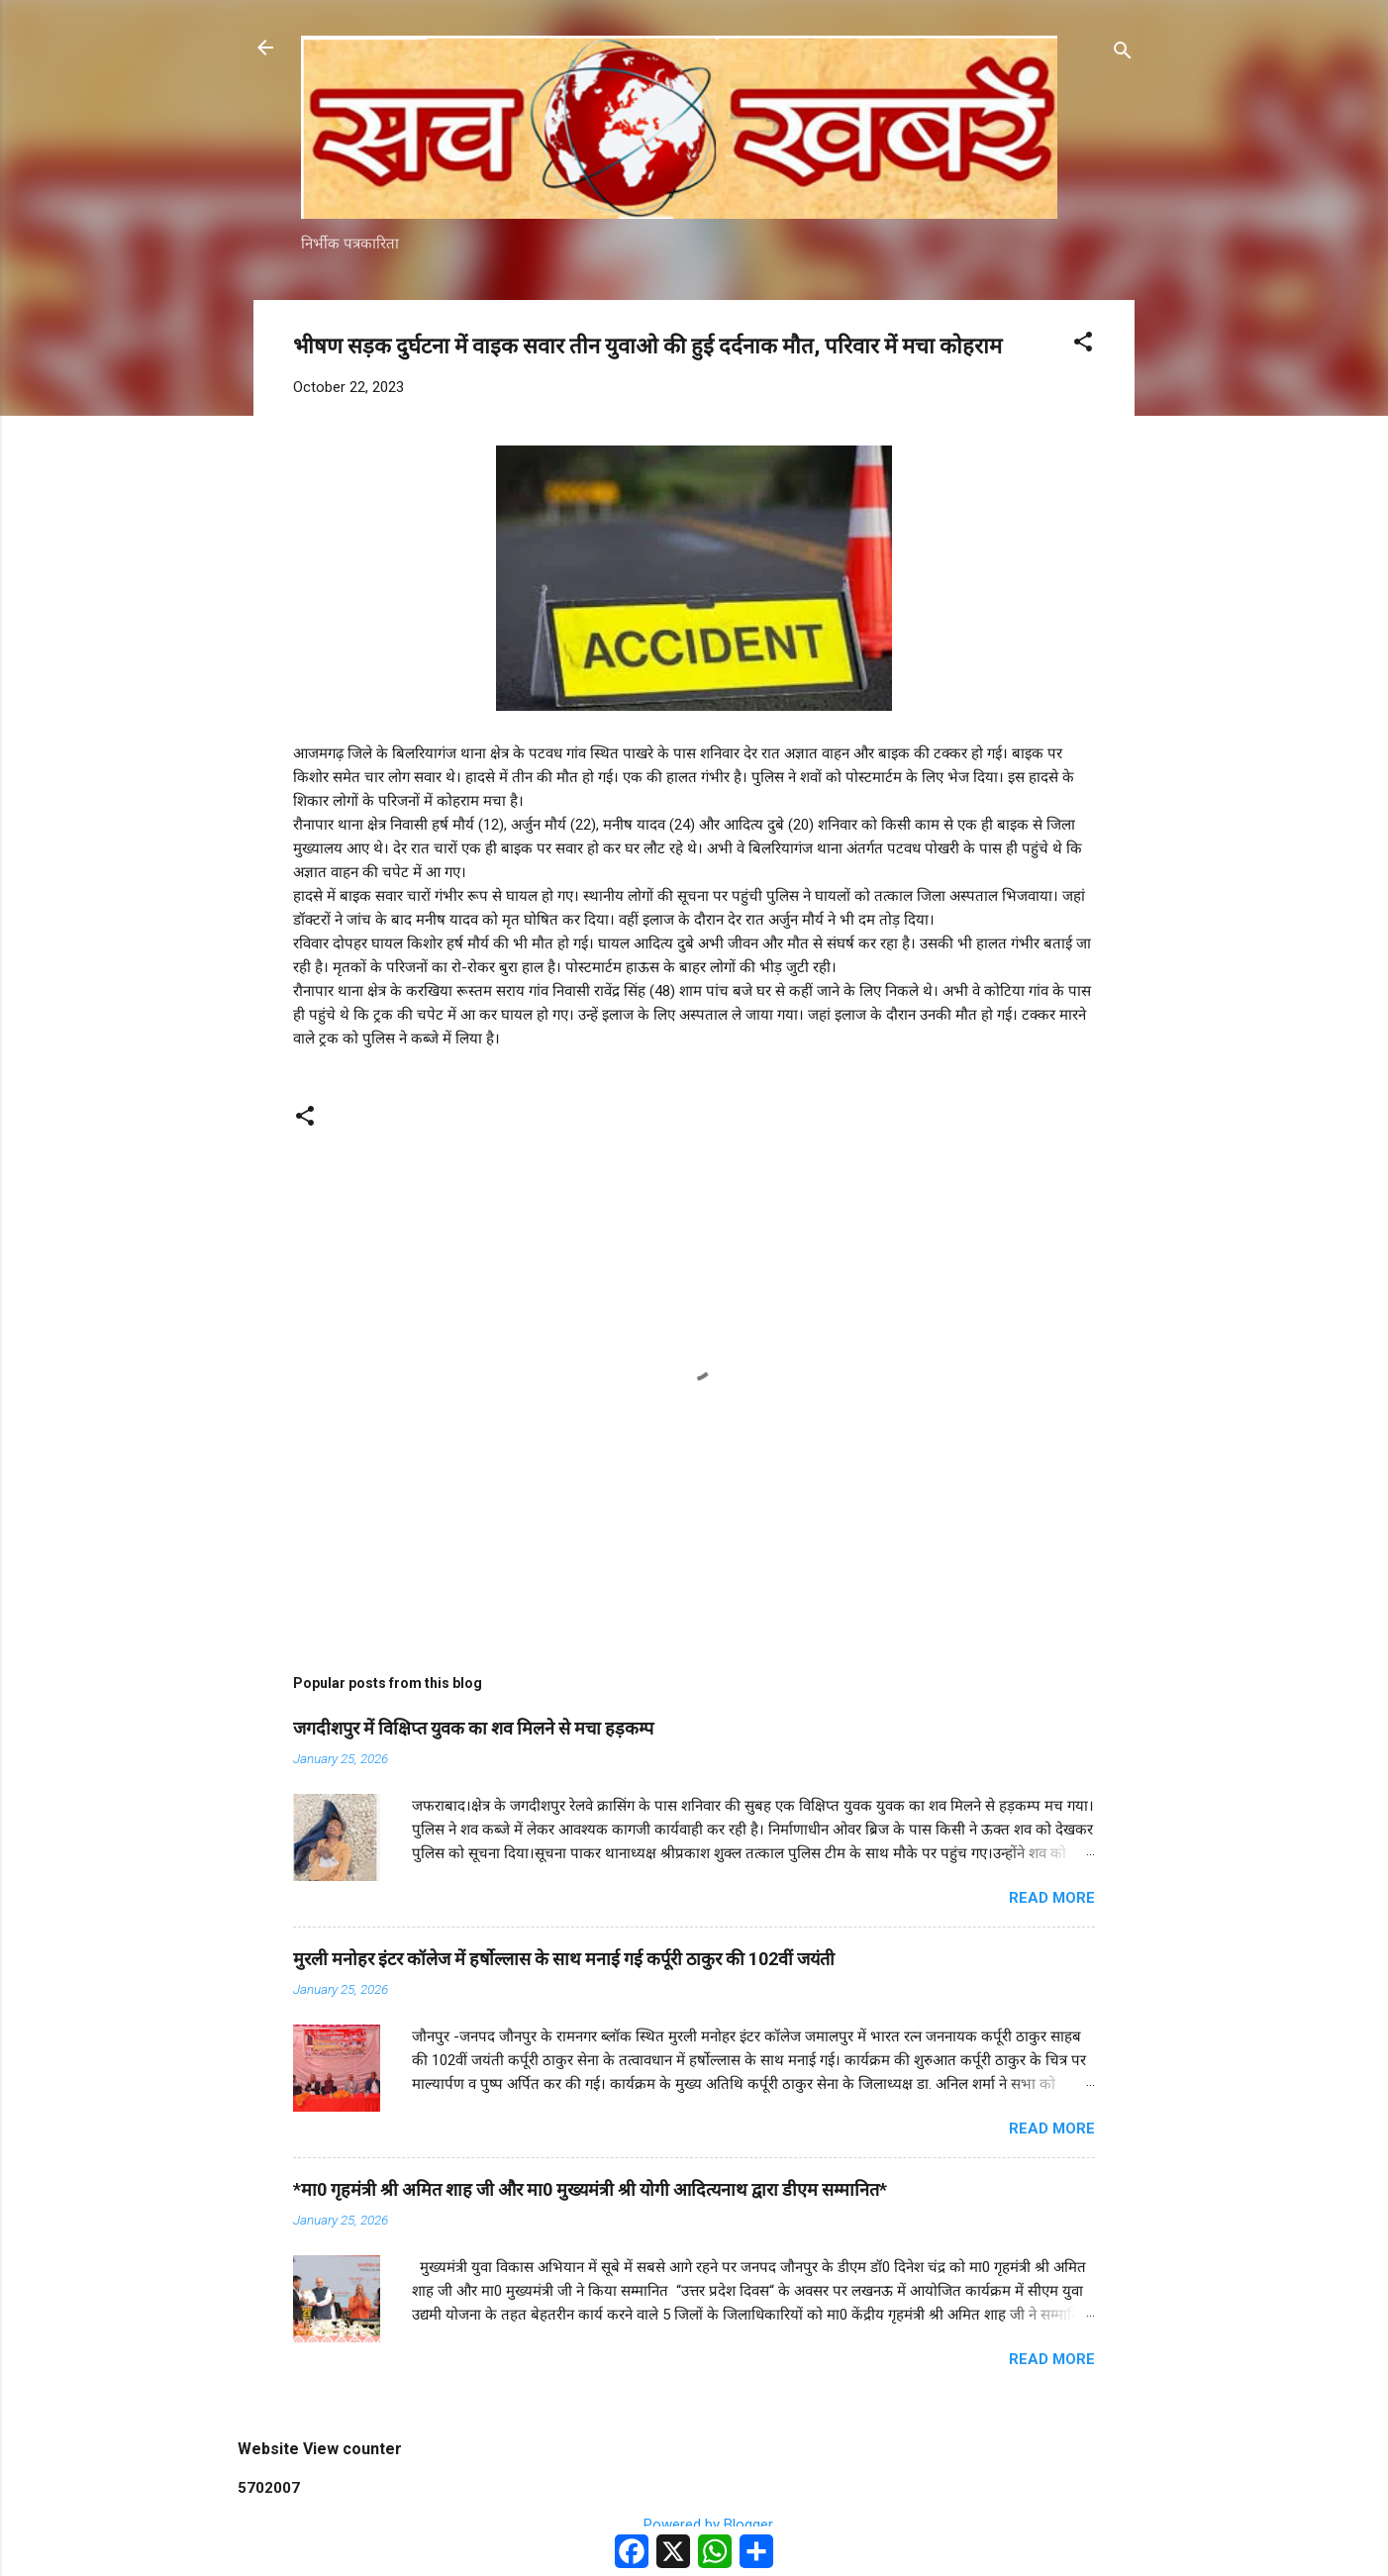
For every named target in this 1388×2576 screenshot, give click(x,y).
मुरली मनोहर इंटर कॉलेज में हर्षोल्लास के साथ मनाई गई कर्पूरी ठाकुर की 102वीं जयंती (564, 1958)
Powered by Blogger (694, 2524)
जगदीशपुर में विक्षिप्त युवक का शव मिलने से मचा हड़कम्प (473, 1728)
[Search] (1123, 54)
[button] (1083, 345)
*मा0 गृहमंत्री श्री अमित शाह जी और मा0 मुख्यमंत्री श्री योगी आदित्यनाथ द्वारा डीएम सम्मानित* (590, 2189)
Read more (1052, 1898)
